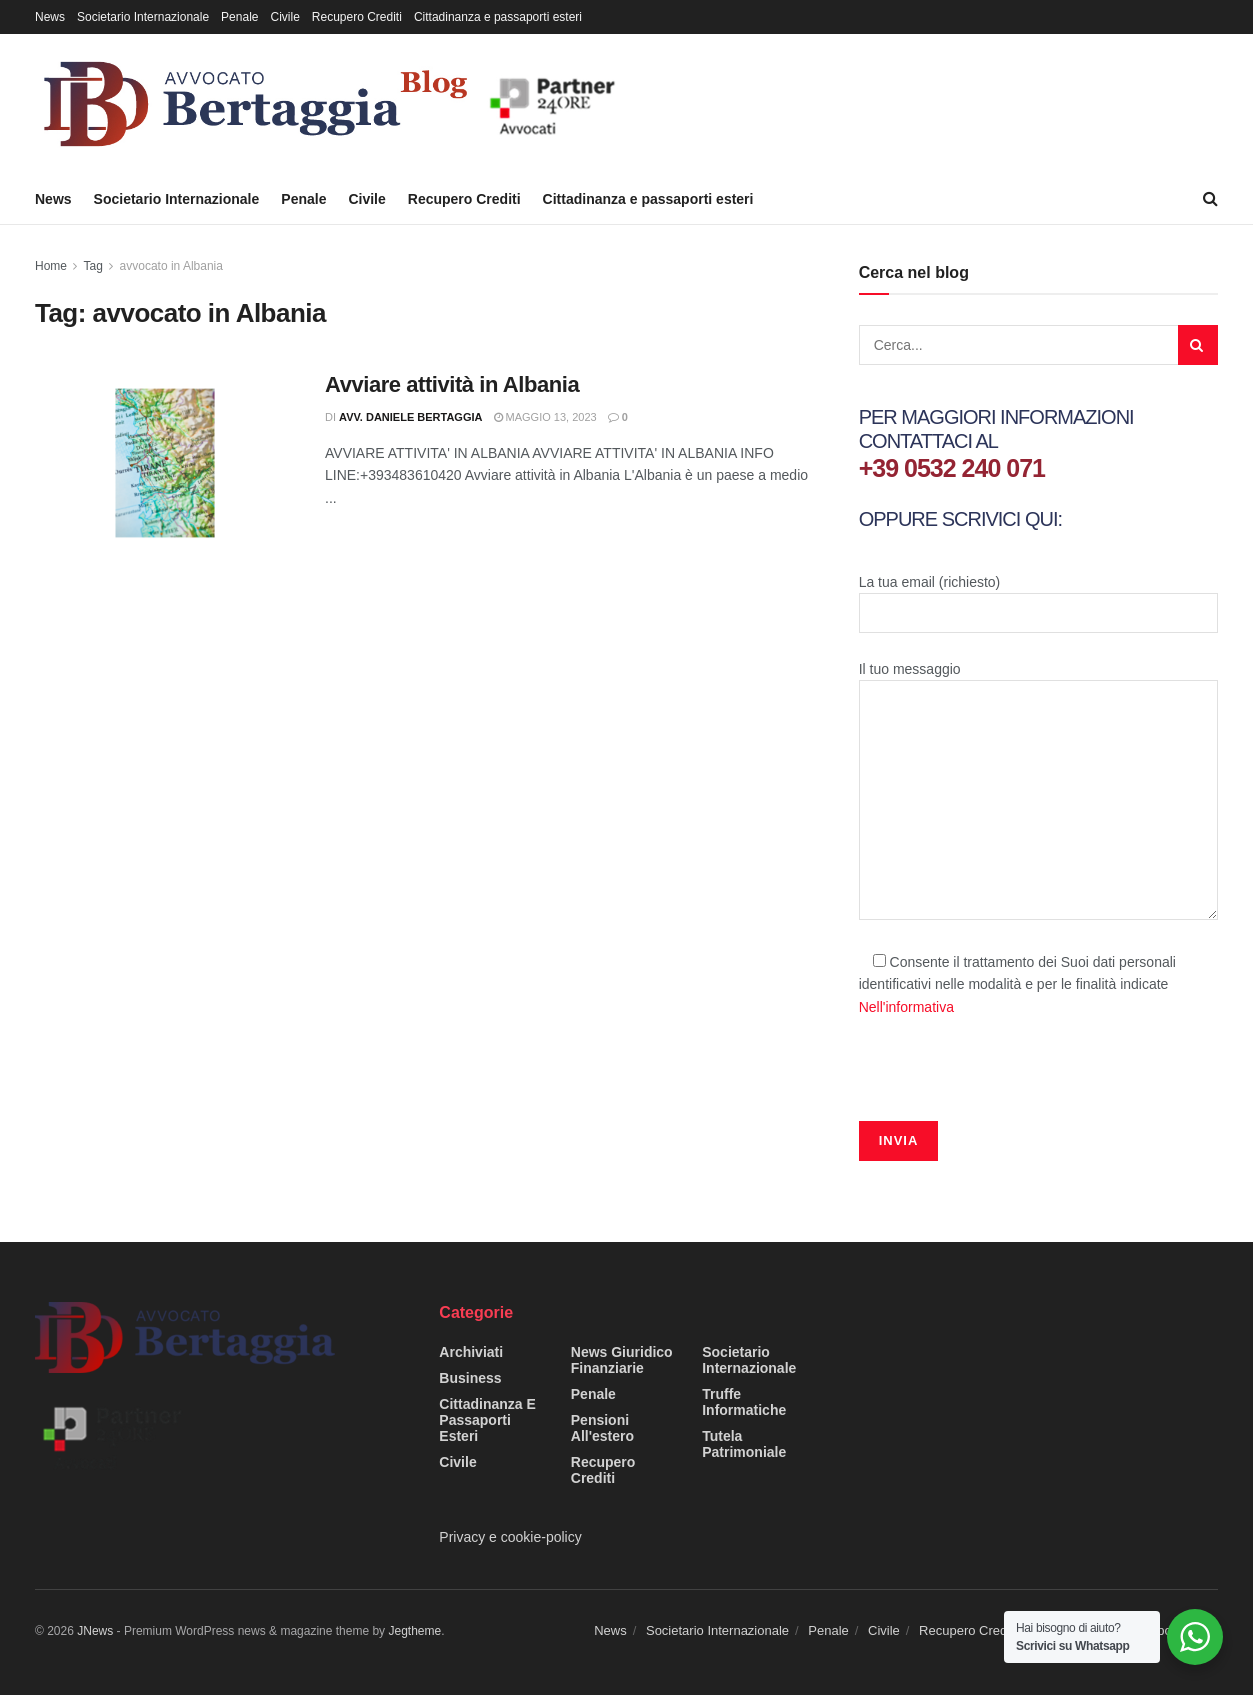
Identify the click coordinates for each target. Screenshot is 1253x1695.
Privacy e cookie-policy (510, 1537)
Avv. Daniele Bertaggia (410, 417)
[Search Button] (1210, 199)
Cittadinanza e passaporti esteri (498, 17)
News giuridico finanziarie (622, 1360)
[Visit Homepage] (334, 104)
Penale (239, 17)
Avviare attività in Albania (452, 384)
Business (470, 1378)
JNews (95, 1631)
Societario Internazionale (143, 17)
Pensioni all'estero (602, 1428)
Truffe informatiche (744, 1402)
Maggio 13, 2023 (545, 417)
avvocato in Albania (171, 266)
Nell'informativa (906, 1007)
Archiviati (471, 1352)
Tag (92, 266)
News (50, 17)
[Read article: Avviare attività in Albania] (165, 463)
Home (51, 266)
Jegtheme (414, 1631)
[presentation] (1011, 1082)
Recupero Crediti (357, 17)
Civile (284, 17)
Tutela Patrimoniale (744, 1444)
